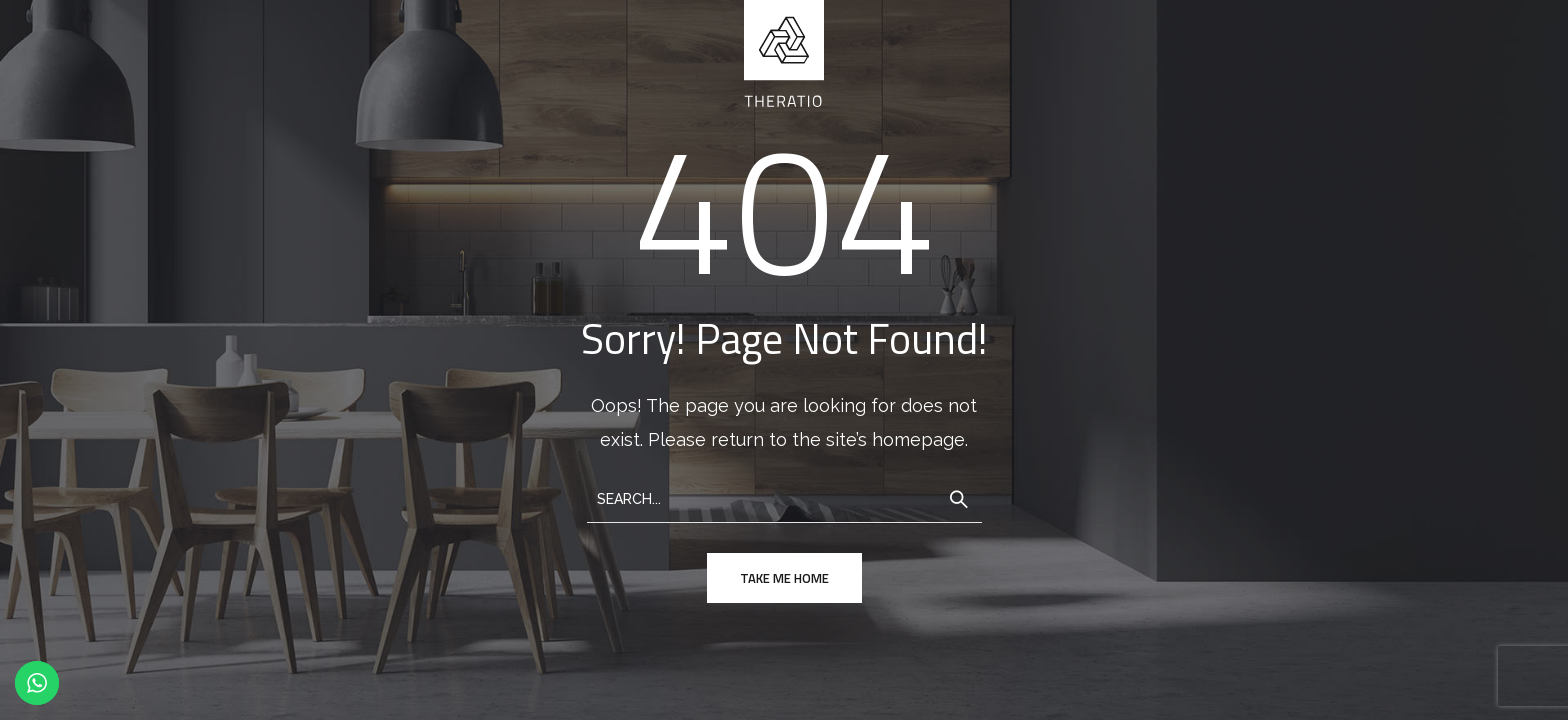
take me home (784, 578)
